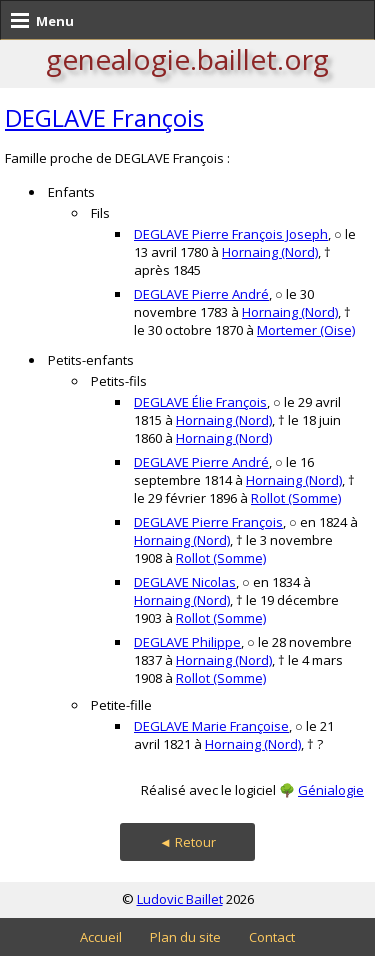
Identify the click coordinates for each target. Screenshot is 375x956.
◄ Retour (187, 842)
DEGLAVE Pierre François (208, 522)
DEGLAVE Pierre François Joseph (231, 234)
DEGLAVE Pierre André (201, 294)
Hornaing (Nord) (270, 252)
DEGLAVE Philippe (187, 642)
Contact (272, 937)
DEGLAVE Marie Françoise (211, 726)
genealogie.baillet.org (187, 59)
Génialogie (331, 790)
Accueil (101, 937)
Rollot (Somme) (296, 498)
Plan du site (185, 937)
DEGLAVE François (104, 117)
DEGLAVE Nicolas (185, 582)
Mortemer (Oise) (306, 330)
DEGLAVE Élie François (200, 402)
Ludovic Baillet (180, 899)
